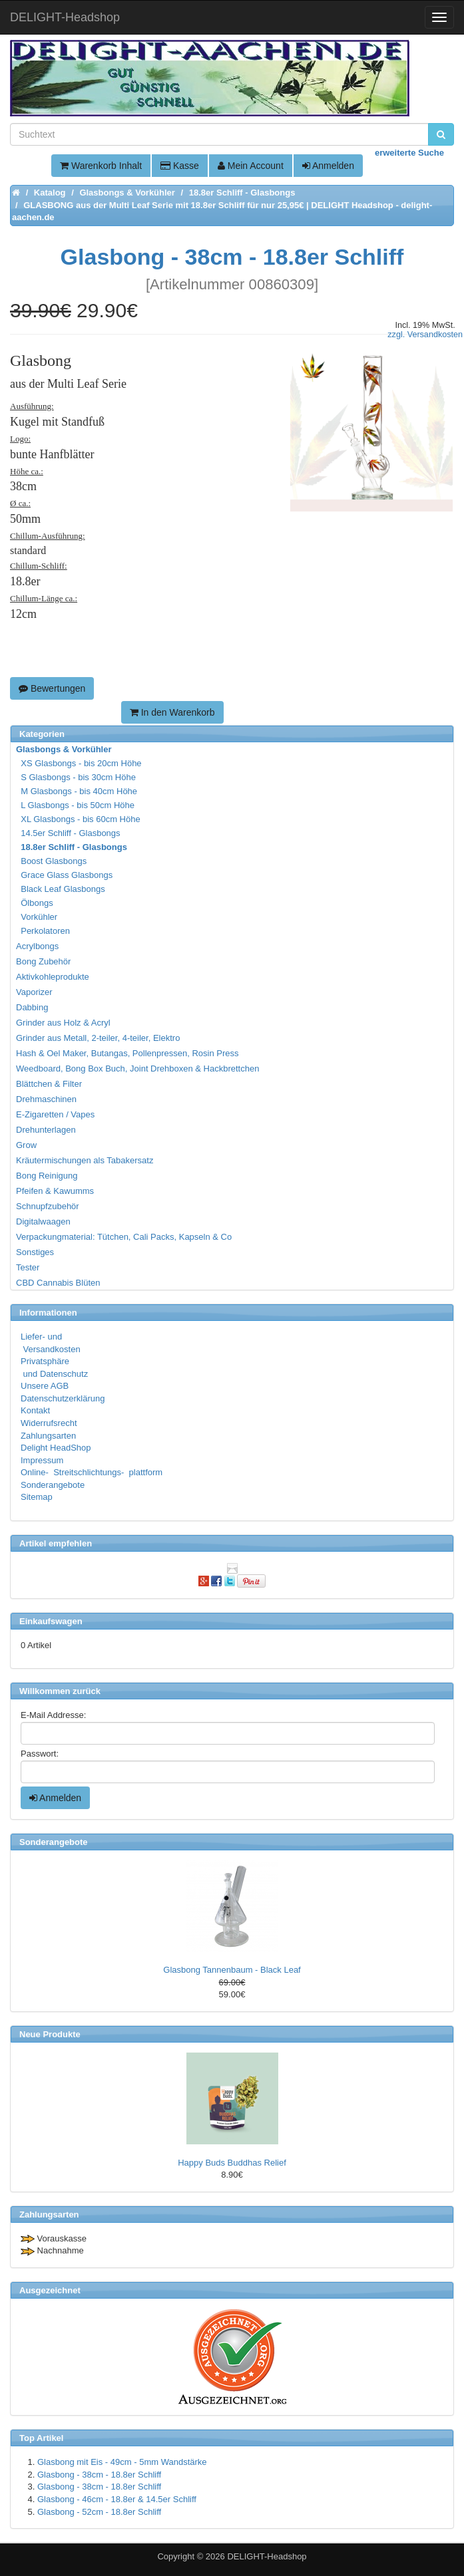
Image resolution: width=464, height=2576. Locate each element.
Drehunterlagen (46, 1130)
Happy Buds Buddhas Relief (232, 2163)
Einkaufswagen (51, 1621)
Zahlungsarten (48, 1436)
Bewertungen (52, 688)
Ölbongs (35, 903)
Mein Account (251, 165)
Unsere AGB (45, 1386)
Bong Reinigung (47, 1176)
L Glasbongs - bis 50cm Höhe (75, 805)
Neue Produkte (50, 2034)
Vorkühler (37, 917)
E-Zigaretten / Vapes (55, 1114)
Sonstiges (35, 1252)
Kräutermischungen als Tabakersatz (84, 1160)
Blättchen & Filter (49, 1084)
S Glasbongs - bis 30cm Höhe (76, 777)
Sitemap (37, 1497)
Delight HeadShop (56, 1448)
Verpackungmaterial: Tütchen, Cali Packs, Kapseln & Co (124, 1237)
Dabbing (32, 1007)
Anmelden (328, 165)
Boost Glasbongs (52, 861)
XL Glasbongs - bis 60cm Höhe (78, 819)
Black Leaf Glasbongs (61, 889)
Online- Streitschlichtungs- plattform (91, 1472)
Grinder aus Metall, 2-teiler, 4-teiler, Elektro (98, 1038)
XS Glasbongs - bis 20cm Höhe (79, 763)
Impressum (42, 1460)
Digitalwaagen (43, 1221)
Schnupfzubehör (47, 1206)
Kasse (179, 165)
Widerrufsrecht (49, 1423)
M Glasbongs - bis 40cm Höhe (77, 791)
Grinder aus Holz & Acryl (63, 1023)
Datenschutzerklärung (63, 1398)
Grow (26, 1145)
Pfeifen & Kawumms (55, 1191)
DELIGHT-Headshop (266, 2556)
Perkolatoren (43, 931)
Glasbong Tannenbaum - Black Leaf (231, 1970)
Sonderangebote (53, 1485)
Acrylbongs (37, 946)
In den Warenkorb (172, 712)
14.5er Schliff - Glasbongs (68, 833)
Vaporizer (34, 992)
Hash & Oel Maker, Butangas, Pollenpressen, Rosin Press (127, 1053)
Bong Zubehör (43, 961)
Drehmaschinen (46, 1099)
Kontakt (35, 1410)
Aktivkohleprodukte (52, 977)
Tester (27, 1267)
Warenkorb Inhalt (101, 165)
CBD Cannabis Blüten (58, 1283)
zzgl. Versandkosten (425, 334)
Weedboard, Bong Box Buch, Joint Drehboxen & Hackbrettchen (137, 1068)
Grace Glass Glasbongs (65, 875)
